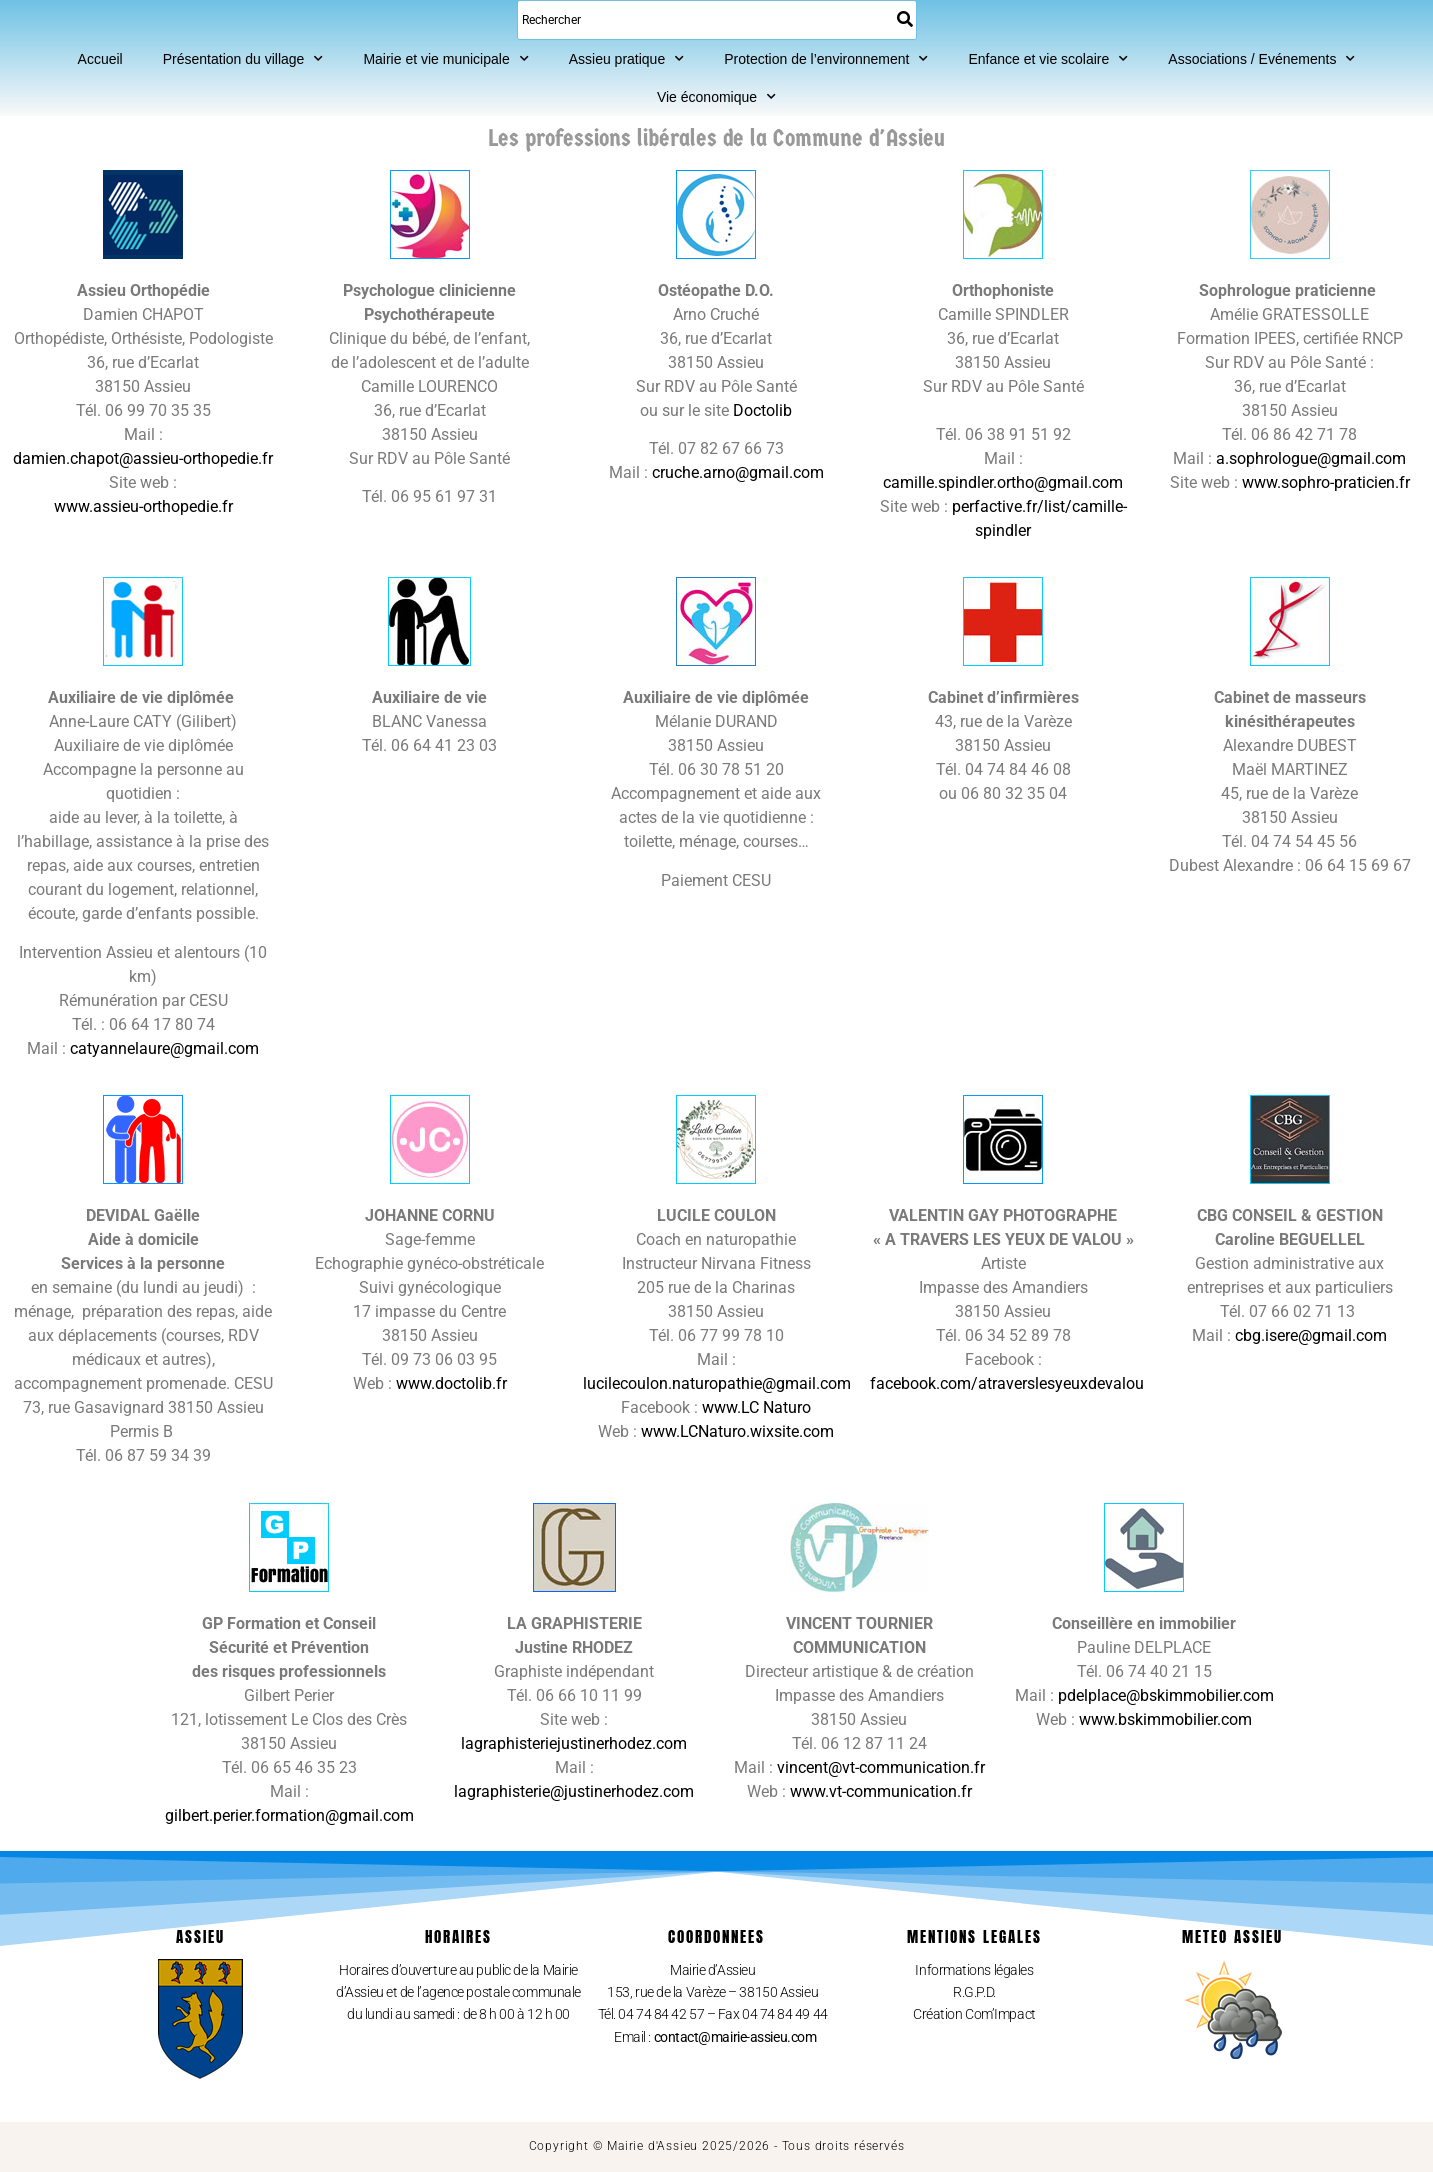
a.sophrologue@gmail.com (1311, 458)
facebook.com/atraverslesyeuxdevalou (1007, 1383)
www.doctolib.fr (451, 1383)
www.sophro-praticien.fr (1326, 482)
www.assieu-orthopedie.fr (143, 506)
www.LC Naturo (756, 1407)
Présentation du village (243, 59)
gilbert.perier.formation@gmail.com (289, 1815)
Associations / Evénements (1261, 59)
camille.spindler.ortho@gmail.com (1003, 482)
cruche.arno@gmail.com (738, 472)
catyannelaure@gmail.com (164, 1048)
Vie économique (716, 97)
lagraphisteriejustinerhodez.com (574, 1743)
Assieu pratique (627, 59)
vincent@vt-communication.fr (881, 1767)
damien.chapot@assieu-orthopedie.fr (143, 458)
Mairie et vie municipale (445, 59)
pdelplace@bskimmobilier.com (1166, 1695)
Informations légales (974, 1970)
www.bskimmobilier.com (1165, 1719)
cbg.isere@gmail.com (1311, 1335)
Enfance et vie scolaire (1048, 59)
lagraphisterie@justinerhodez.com (574, 1791)
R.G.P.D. (974, 1992)
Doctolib (762, 410)
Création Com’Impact (974, 2014)
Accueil (100, 59)
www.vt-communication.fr (881, 1791)
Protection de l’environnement (826, 59)
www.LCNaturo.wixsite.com (737, 1431)
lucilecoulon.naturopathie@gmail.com (717, 1383)
